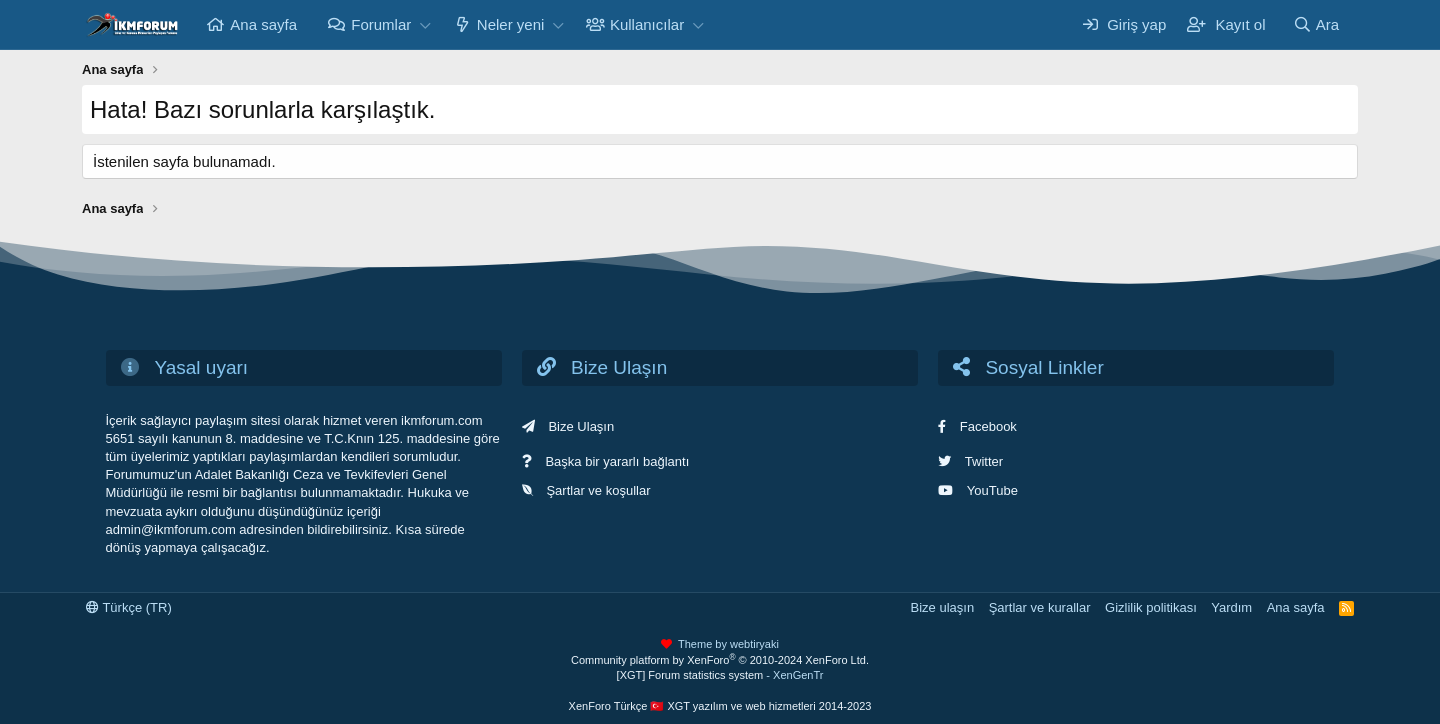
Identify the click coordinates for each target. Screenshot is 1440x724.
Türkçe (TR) (129, 607)
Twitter (984, 461)
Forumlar (381, 24)
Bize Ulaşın (581, 426)
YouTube (992, 490)
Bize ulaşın (943, 607)
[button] (425, 24)
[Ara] (1316, 24)
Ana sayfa (263, 24)
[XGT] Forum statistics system (720, 675)
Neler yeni (511, 24)
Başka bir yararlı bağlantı (617, 461)
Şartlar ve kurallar (1040, 607)
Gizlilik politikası (1151, 607)
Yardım (1231, 607)
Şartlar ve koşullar (598, 490)
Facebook (988, 426)
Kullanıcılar (647, 24)
